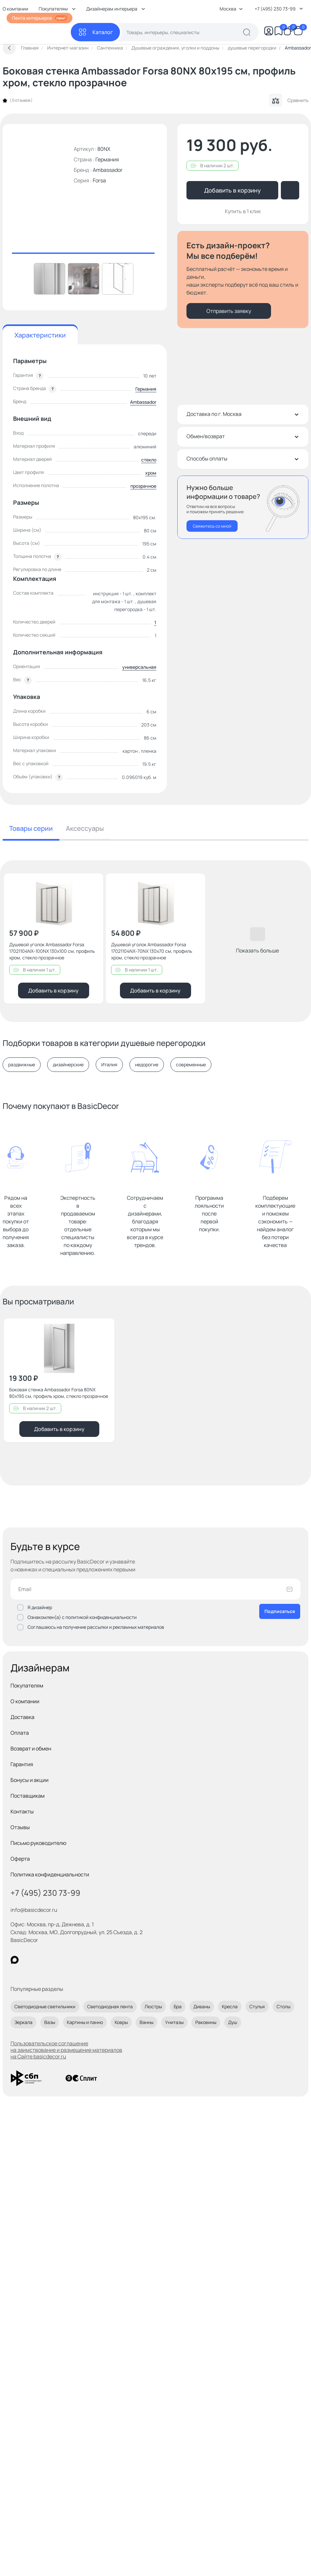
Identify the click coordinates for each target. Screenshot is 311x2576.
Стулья (257, 2006)
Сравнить (288, 100)
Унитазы (174, 2022)
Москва (231, 9)
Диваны (201, 2006)
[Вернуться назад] (9, 47)
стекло (148, 460)
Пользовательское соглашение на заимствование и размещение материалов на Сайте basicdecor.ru (66, 2050)
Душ (232, 2022)
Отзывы (20, 1827)
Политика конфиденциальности (49, 1874)
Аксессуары (85, 828)
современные (191, 1064)
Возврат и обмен (30, 1748)
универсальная (139, 667)
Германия (145, 389)
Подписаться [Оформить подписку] (279, 1611)
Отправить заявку (228, 311)
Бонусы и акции (29, 1780)
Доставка (22, 1717)
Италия (109, 1064)
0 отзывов (21, 100)
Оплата (19, 1732)
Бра (178, 2006)
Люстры (153, 2006)
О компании (24, 1701)
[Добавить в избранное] (93, 884)
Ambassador (108, 170)
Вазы (49, 2022)
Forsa (99, 180)
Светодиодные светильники (44, 2006)
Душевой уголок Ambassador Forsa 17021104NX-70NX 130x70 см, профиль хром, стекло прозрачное (151, 951)
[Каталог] (95, 32)
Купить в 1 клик (243, 211)
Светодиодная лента (110, 2006)
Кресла (230, 2006)
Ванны (146, 2022)
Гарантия (21, 1764)
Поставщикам (27, 1795)
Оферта (20, 1858)
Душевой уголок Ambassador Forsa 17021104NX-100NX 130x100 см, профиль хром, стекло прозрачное (52, 951)
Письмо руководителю (38, 1843)
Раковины (205, 2022)
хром (150, 473)
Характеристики (40, 335)
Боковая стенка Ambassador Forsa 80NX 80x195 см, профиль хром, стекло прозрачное (58, 1392)
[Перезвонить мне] (242, 507)
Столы (283, 2006)
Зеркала (23, 2022)
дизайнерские (68, 1064)
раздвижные (21, 1064)
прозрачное (143, 486)
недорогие (146, 1064)
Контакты (22, 1811)
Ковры (121, 2022)
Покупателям (26, 1685)
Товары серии (31, 828)
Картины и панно (85, 2022)
